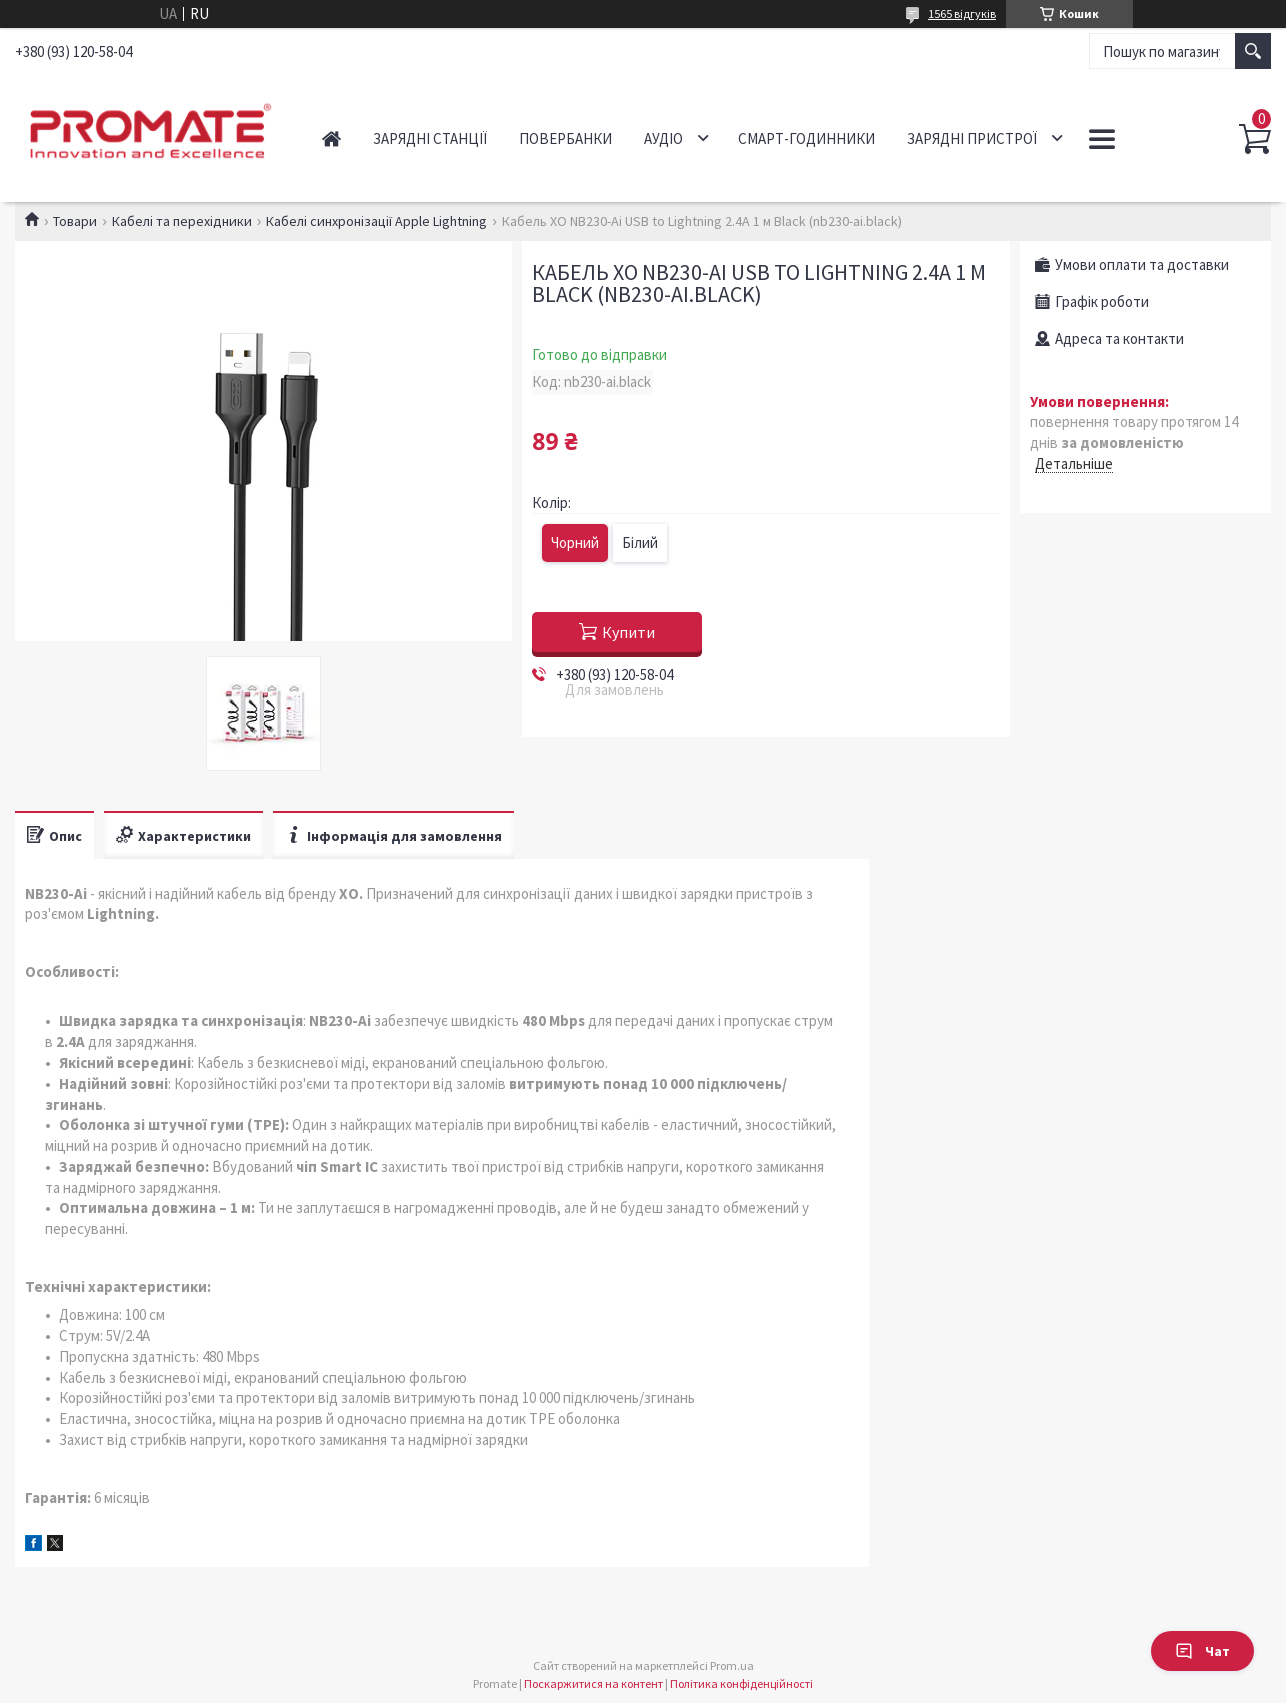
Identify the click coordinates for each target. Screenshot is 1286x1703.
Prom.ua (732, 1665)
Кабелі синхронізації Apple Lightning (376, 221)
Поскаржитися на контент (593, 1683)
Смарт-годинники (806, 138)
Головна (331, 138)
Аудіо (663, 138)
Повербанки (565, 138)
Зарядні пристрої (972, 138)
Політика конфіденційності (741, 1683)
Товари (75, 221)
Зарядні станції (430, 138)
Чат (1202, 1651)
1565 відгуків (962, 13)
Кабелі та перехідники (182, 221)
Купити (628, 632)
